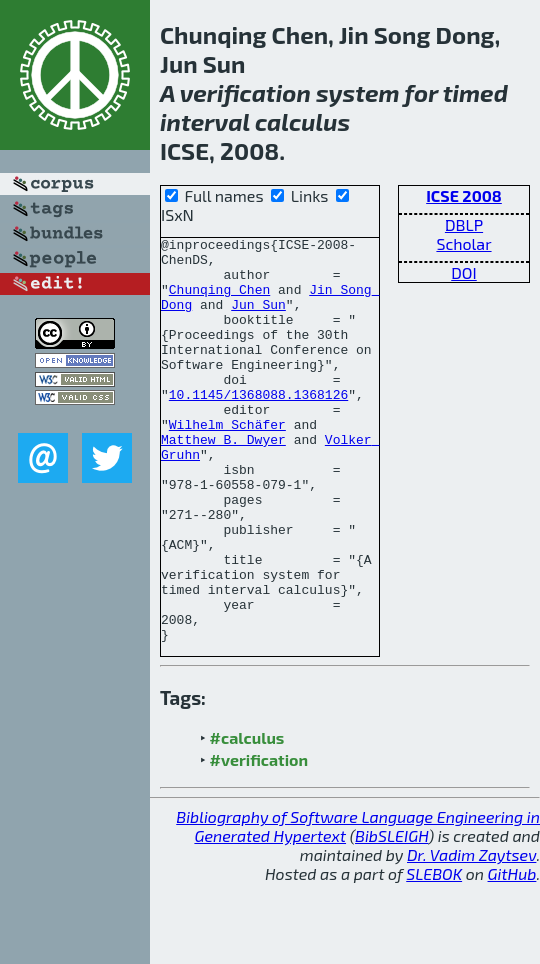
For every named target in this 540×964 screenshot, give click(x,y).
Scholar (463, 243)
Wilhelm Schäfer (227, 463)
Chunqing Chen (219, 301)
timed (475, 92)
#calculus (247, 818)
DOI (464, 272)
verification (245, 92)
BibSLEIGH (391, 916)
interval (205, 121)
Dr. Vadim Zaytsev (471, 935)
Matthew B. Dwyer (223, 481)
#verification (259, 840)
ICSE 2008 (464, 195)
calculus (302, 121)
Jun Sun (258, 319)
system (358, 92)
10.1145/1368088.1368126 (258, 427)
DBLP (464, 224)
